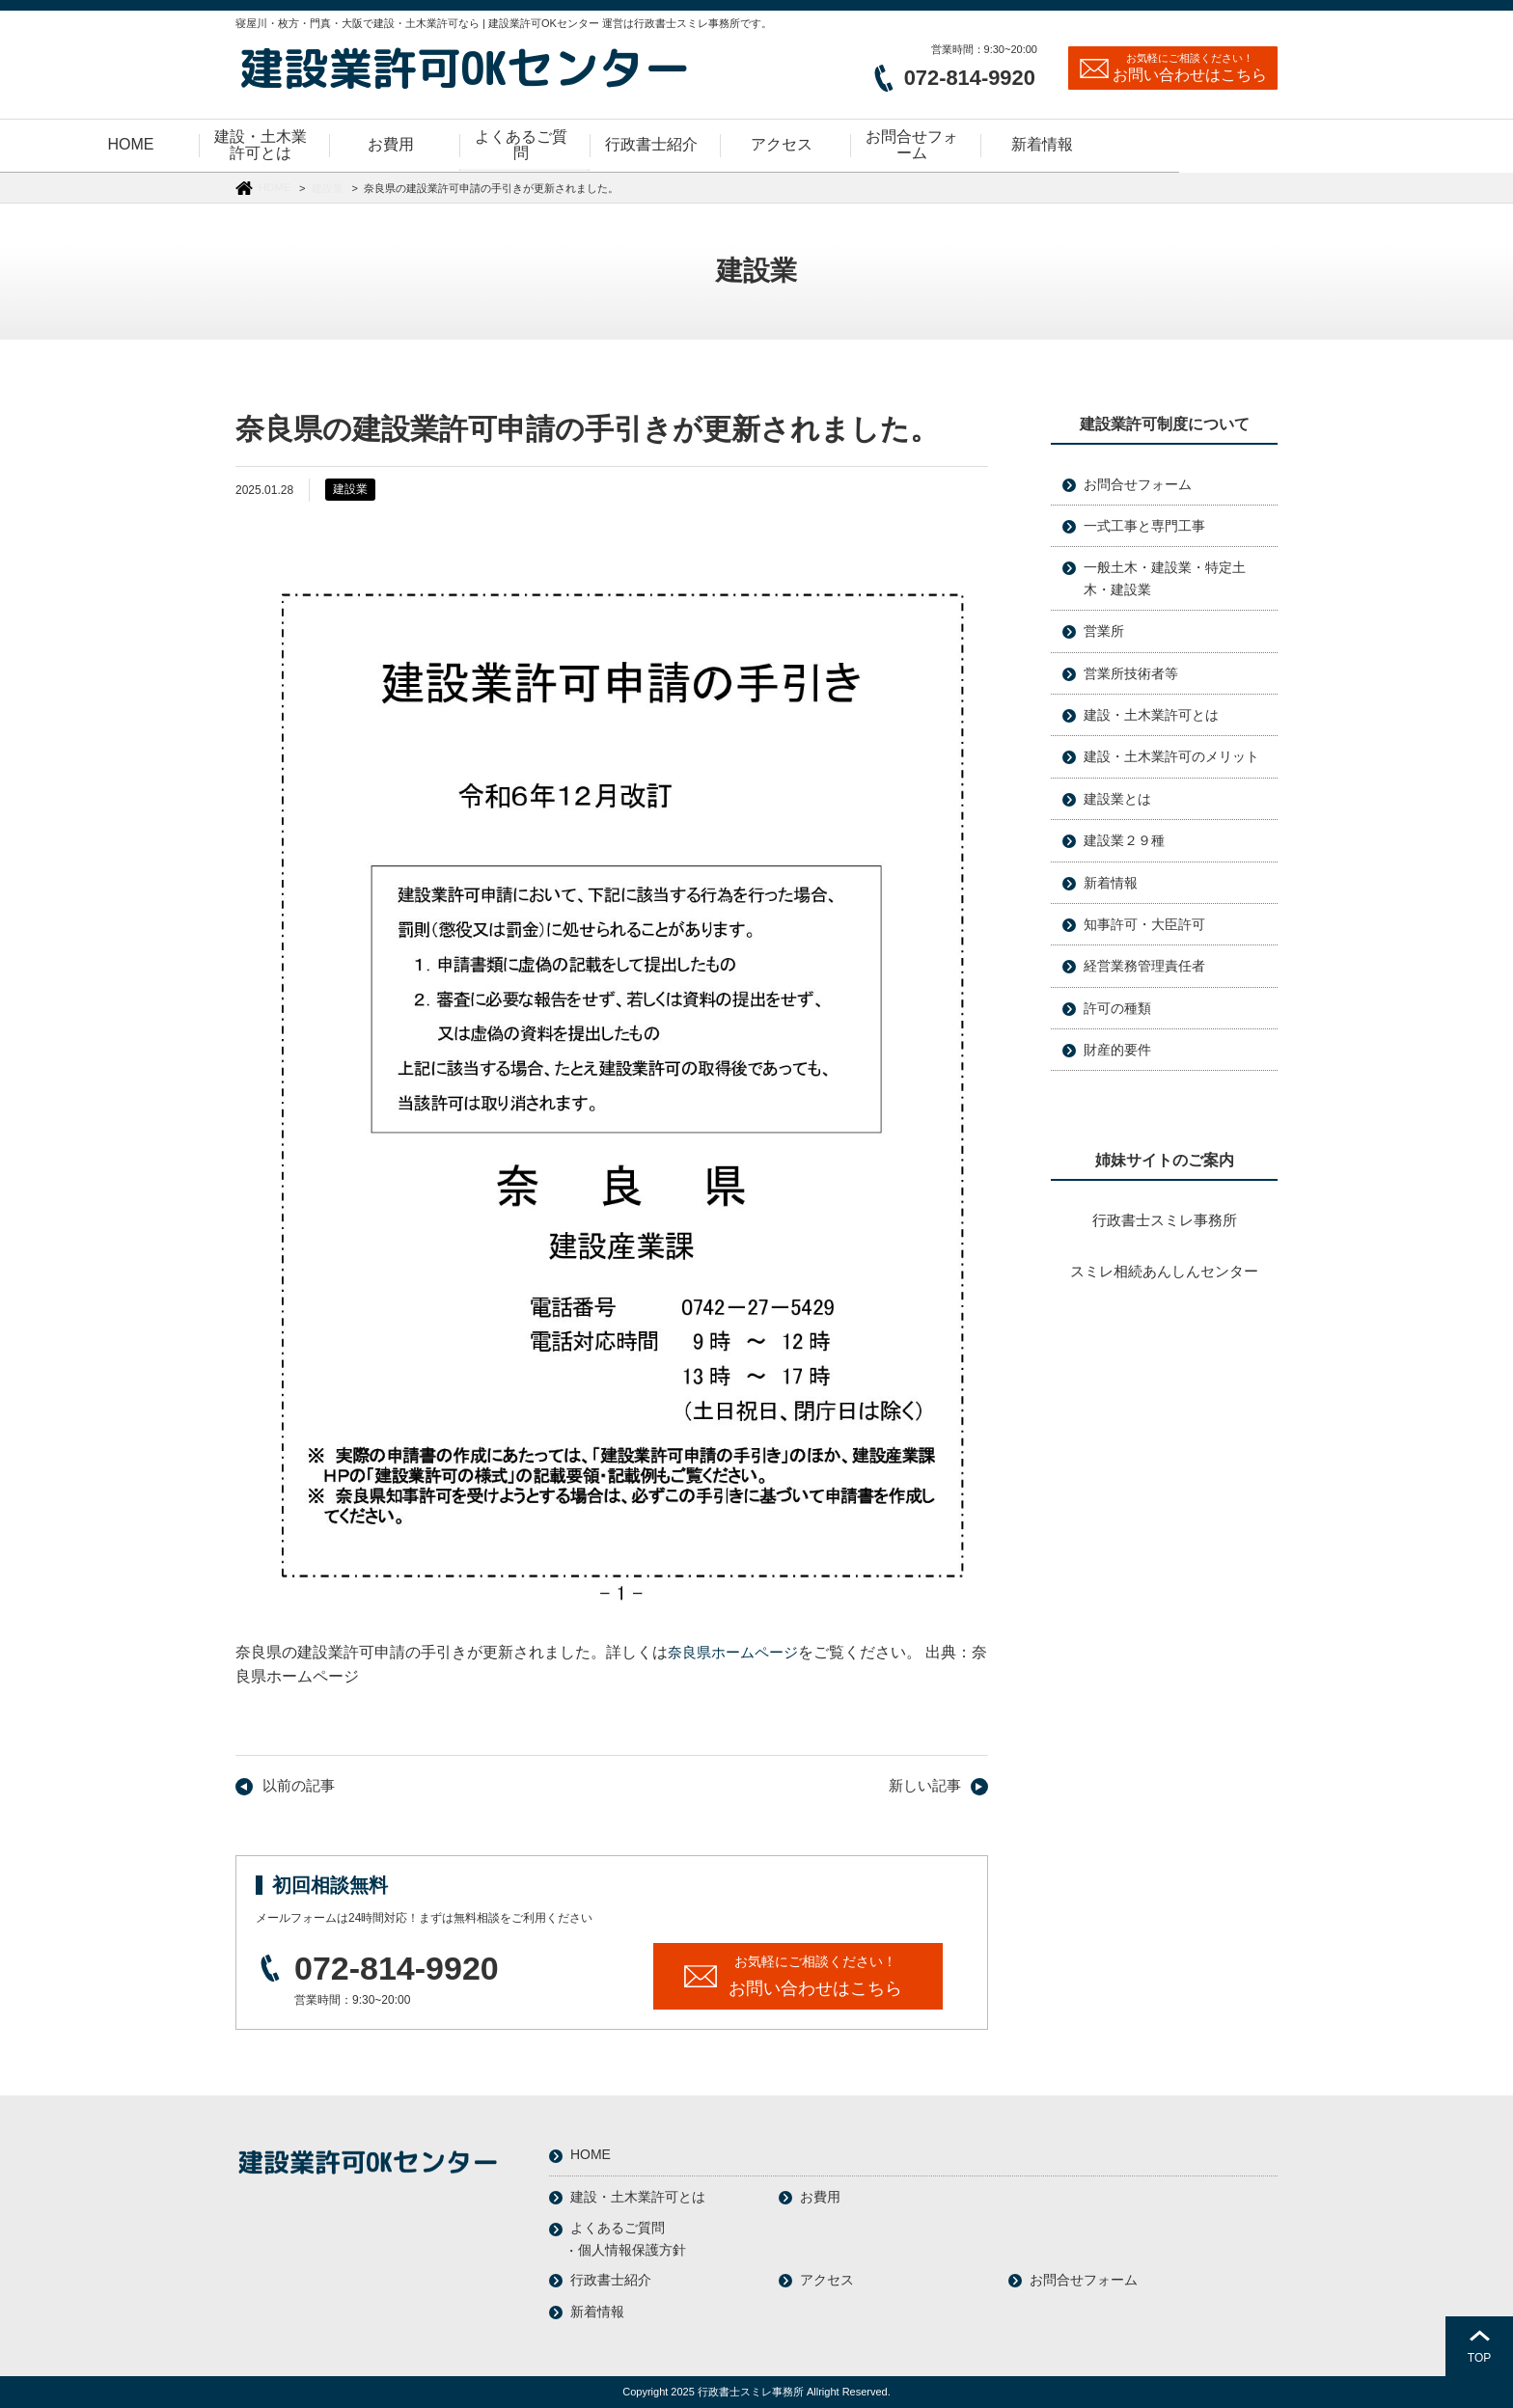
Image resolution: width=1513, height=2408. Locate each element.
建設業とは (1117, 799)
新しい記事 (927, 1785)
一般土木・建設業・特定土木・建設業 (1165, 578)
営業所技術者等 (1131, 673)
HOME (274, 187)
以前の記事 (296, 1785)
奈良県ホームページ (737, 1652)
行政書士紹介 (610, 2278)
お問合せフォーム (1138, 484)
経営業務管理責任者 (1144, 965)
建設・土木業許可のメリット (1171, 756)
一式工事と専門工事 (1144, 526)
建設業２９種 (1124, 840)
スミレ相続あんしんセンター (1164, 1270)
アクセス (827, 2278)
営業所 (1104, 631)
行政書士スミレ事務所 (1164, 1220)
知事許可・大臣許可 (1144, 924)
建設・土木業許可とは (1151, 715)
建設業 (328, 188)
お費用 (820, 2195)
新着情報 (1111, 882)
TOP (1479, 2358)
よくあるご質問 (617, 2226)
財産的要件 (1117, 1049)
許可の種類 (1117, 1008)
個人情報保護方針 (632, 2249)
